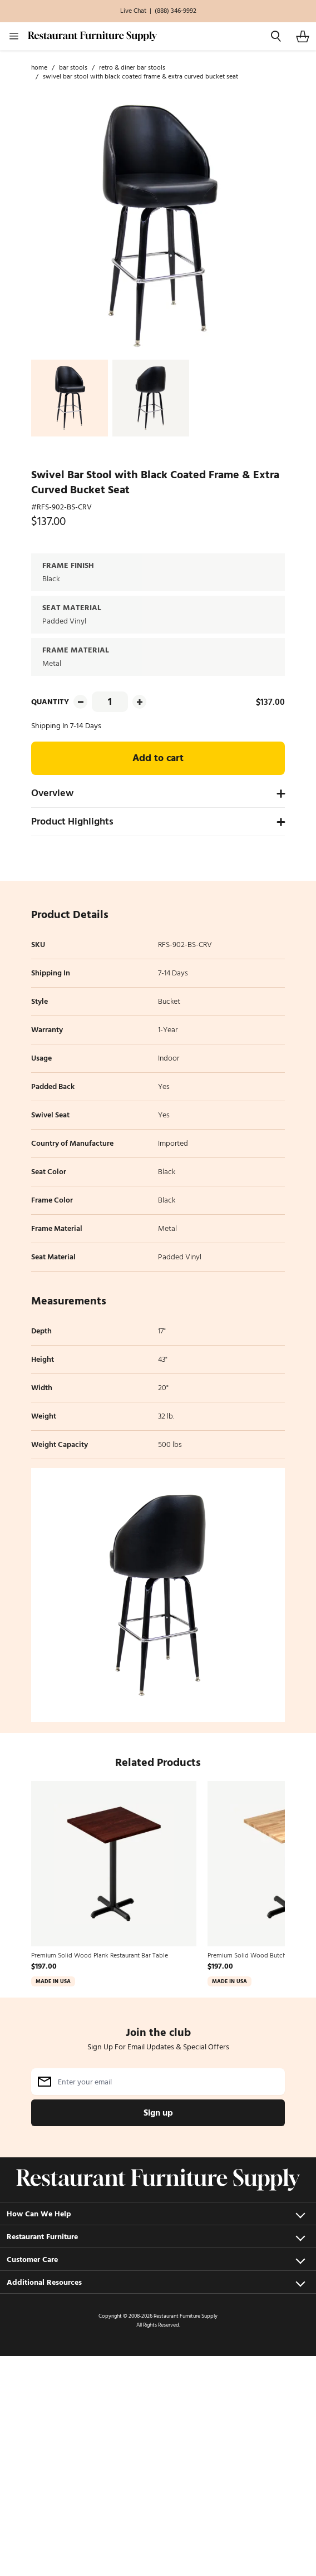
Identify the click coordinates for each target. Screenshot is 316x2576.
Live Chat (133, 11)
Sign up (158, 2113)
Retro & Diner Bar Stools (132, 67)
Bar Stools (73, 67)
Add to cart (158, 758)
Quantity (50, 701)
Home (39, 67)
